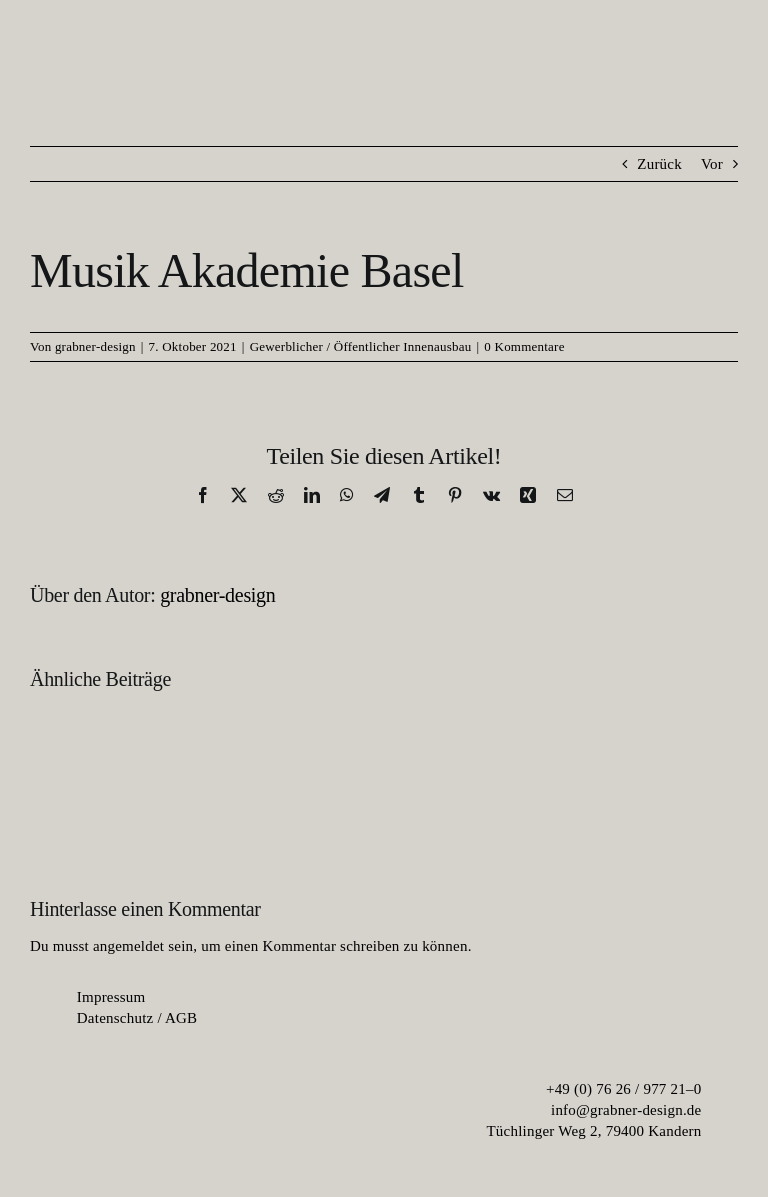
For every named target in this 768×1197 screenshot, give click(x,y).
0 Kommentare (524, 346)
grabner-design (95, 346)
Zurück (659, 164)
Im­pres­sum (111, 997)
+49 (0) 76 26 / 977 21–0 (624, 1089)
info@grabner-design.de (626, 1110)
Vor (712, 164)
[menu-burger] (713, 67)
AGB (181, 1018)
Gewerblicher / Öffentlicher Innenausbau (361, 346)
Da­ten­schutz (115, 1018)
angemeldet (128, 946)
